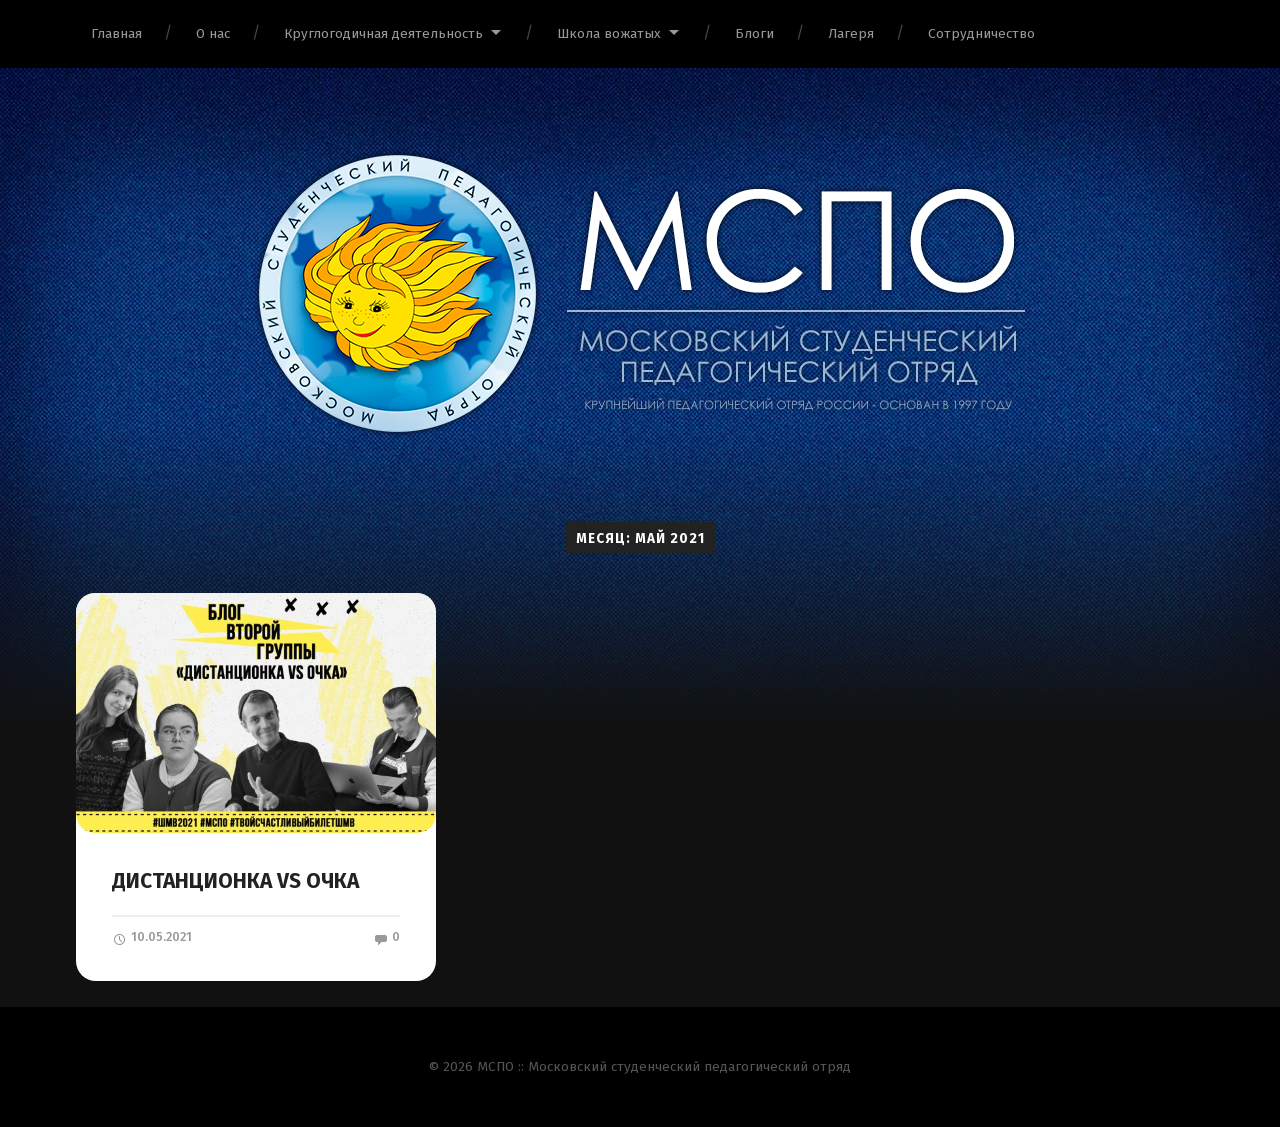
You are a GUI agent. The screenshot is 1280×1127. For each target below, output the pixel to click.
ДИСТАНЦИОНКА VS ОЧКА (235, 881)
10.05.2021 (152, 937)
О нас (213, 33)
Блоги (754, 33)
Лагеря (851, 33)
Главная (116, 33)
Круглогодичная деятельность (383, 33)
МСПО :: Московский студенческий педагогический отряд (664, 1066)
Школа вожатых (609, 33)
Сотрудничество (981, 33)
